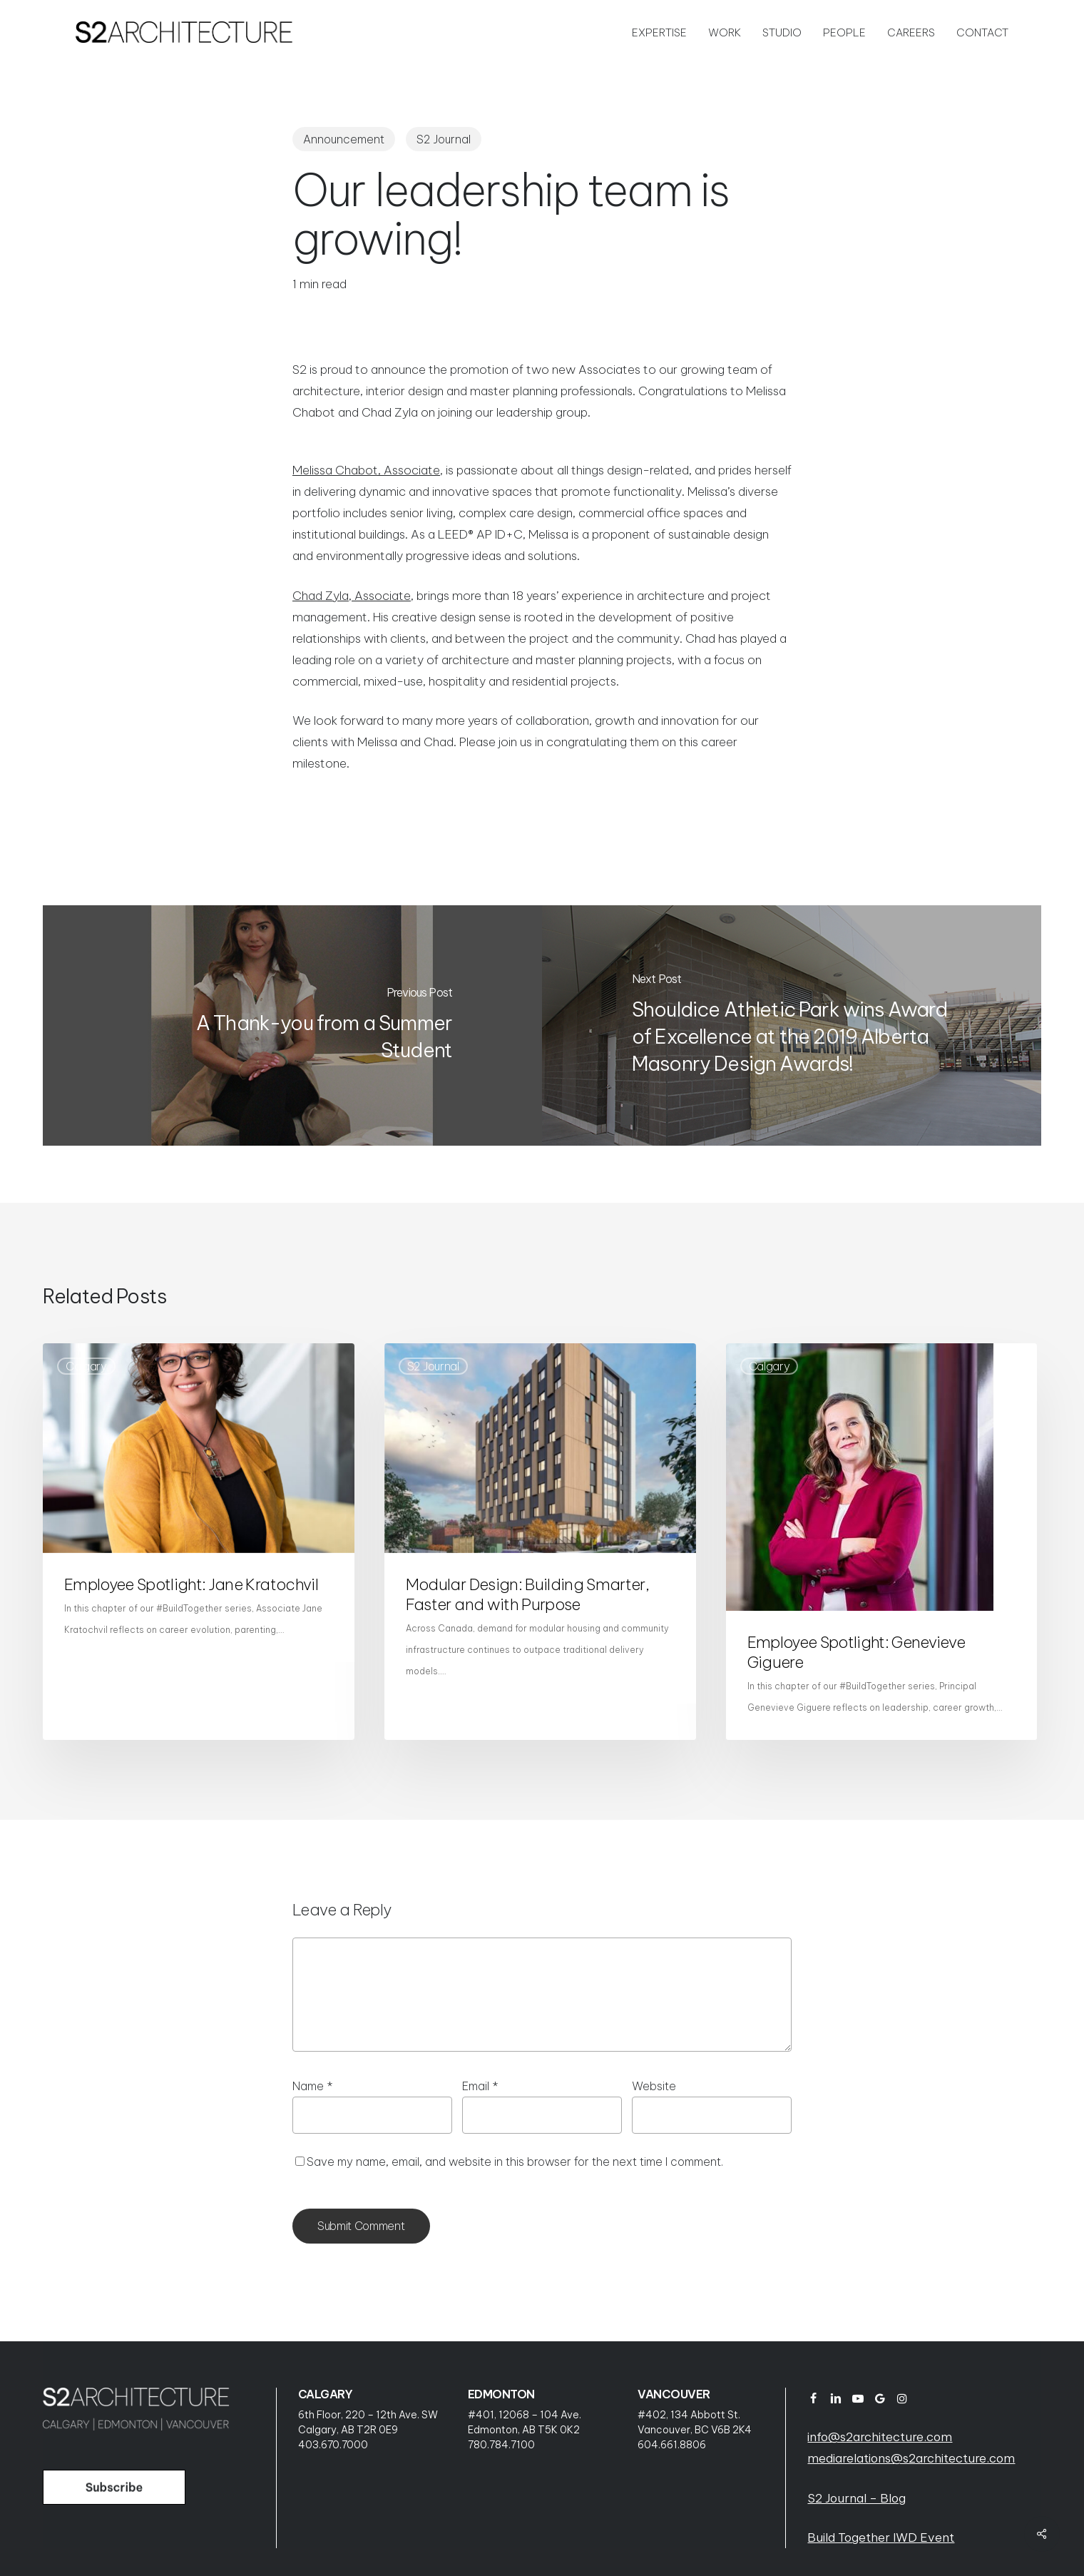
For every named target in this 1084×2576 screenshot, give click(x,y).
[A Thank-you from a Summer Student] (292, 1025)
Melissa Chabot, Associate (366, 470)
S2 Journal (443, 139)
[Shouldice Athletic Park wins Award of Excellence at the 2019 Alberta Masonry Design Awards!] (791, 1025)
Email (480, 2086)
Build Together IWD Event (880, 2537)
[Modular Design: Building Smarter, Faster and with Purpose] (540, 1541)
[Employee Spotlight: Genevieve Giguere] (882, 1541)
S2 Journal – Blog (856, 2498)
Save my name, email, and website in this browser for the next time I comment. (515, 2161)
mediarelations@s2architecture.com (911, 2458)
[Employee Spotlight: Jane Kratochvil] (198, 1541)
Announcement (343, 139)
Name (312, 2086)
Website (654, 2086)
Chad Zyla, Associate (351, 596)
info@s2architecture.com (879, 2437)
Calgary (86, 1366)
